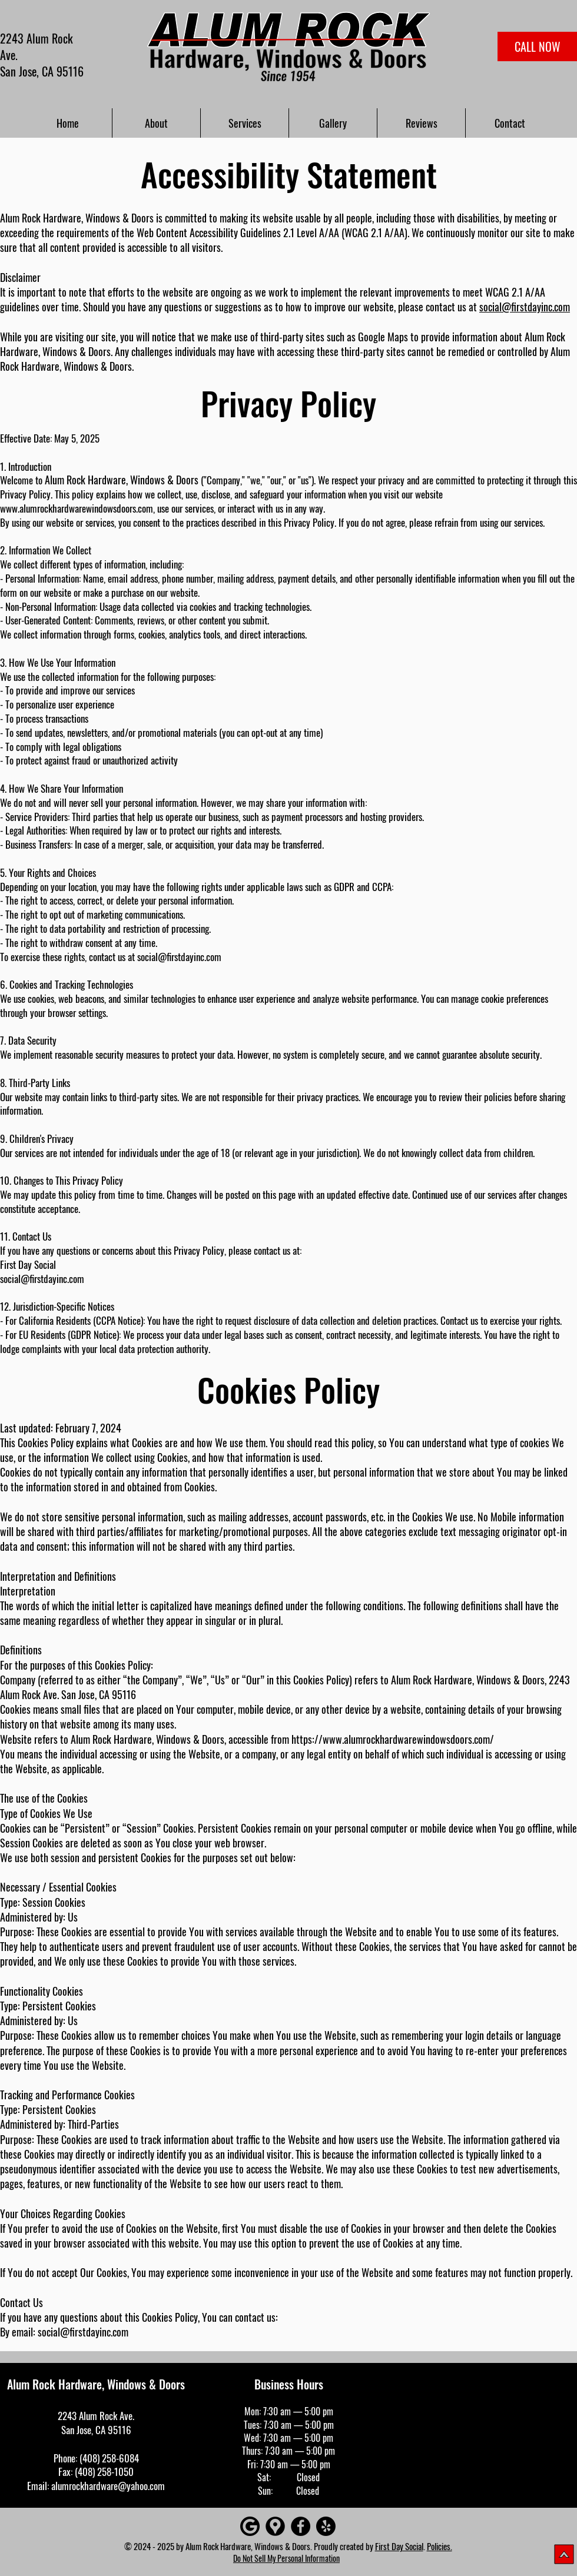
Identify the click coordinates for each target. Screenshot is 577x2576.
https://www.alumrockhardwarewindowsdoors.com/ (392, 1739)
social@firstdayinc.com (524, 306)
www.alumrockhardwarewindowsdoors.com (76, 508)
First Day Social (399, 2546)
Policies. (439, 2546)
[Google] (250, 2526)
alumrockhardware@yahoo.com (108, 2485)
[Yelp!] (326, 2526)
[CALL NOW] (537, 46)
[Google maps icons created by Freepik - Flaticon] (275, 2526)
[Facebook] (300, 2526)
